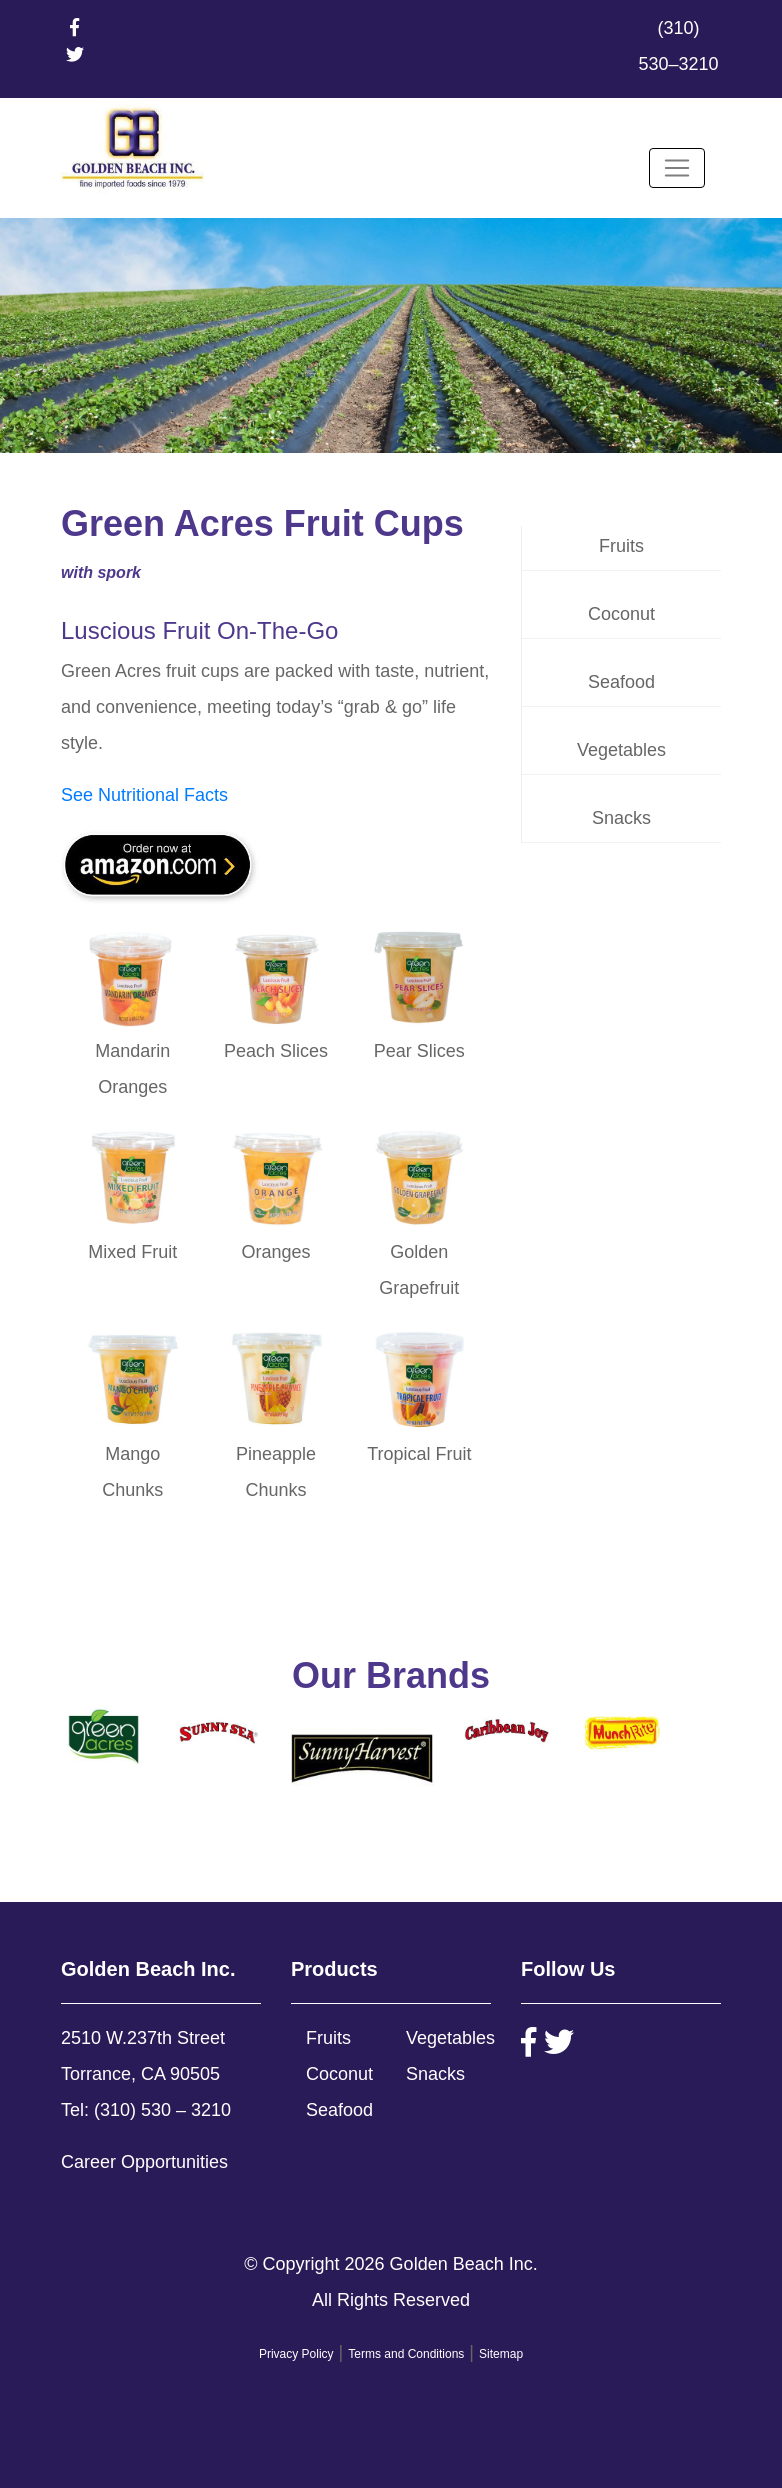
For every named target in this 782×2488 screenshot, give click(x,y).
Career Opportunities (144, 2162)
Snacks (621, 818)
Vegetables (621, 750)
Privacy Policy (296, 2354)
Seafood (621, 682)
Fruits (621, 546)
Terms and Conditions (406, 2354)
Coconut (621, 614)
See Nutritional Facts (144, 795)
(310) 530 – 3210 (162, 2110)
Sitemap (501, 2354)
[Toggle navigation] (677, 168)
